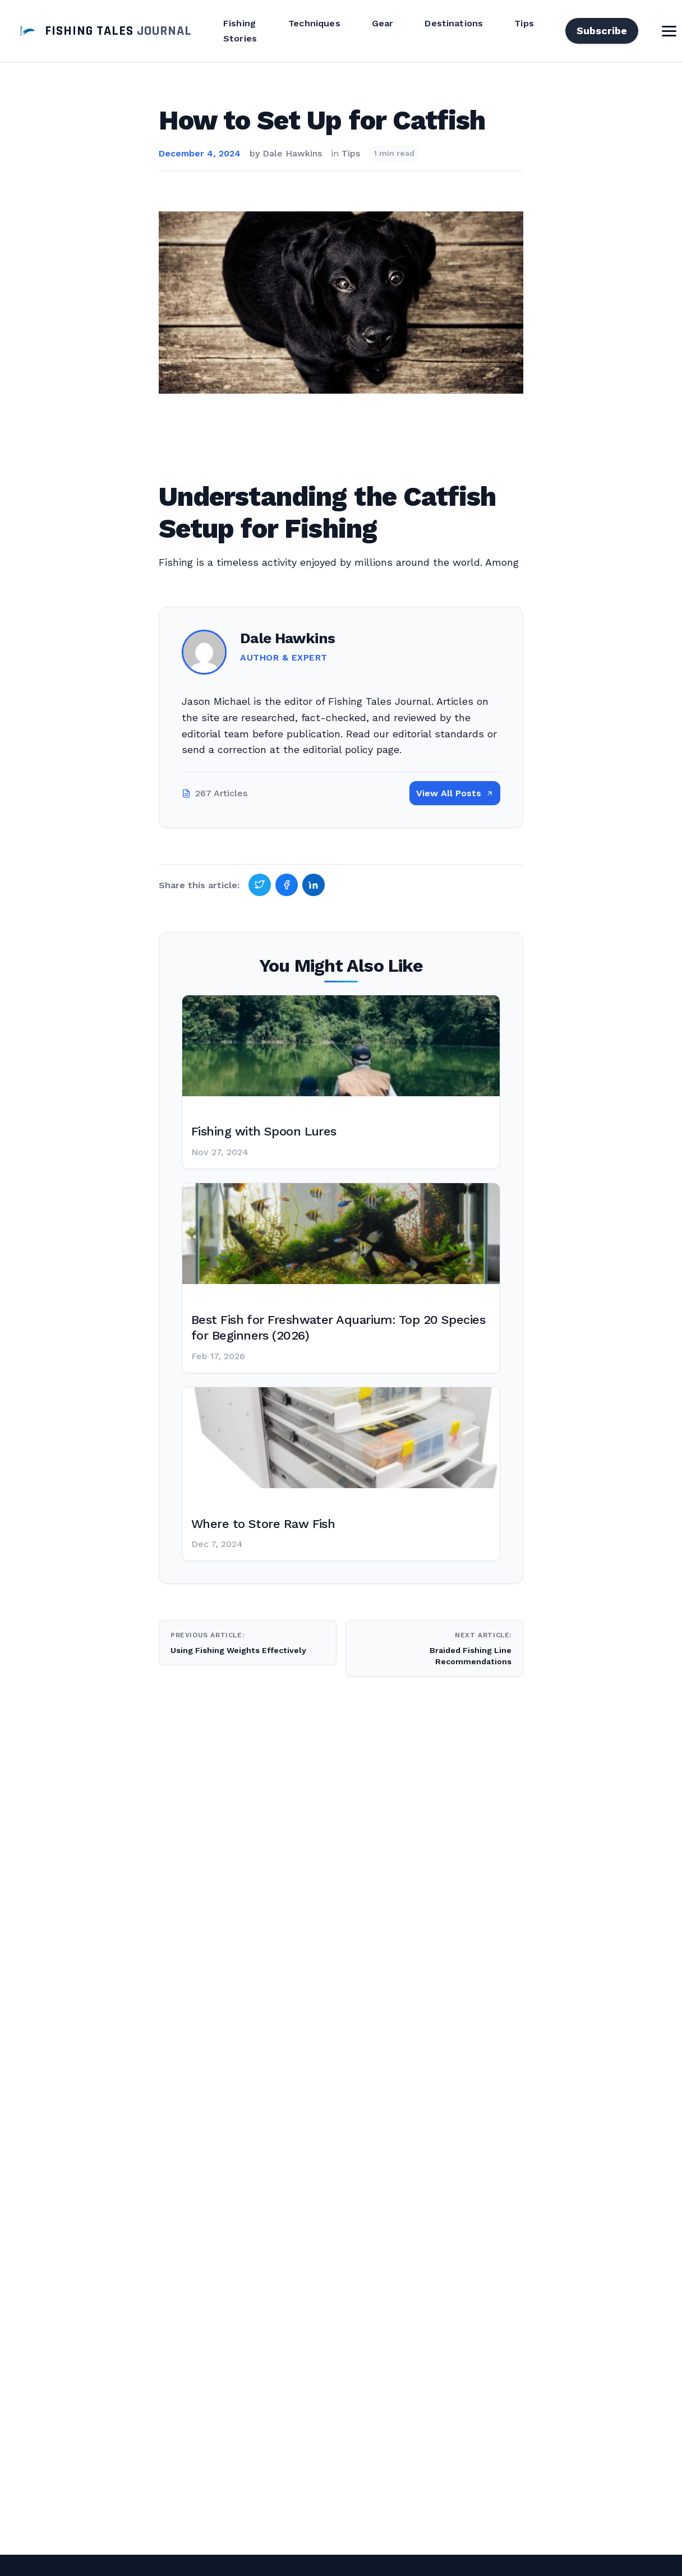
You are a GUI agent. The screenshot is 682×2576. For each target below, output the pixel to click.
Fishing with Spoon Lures (264, 1131)
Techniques (314, 23)
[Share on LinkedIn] (313, 885)
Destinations (454, 23)
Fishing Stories (240, 31)
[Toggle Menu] (669, 31)
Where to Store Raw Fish (263, 1524)
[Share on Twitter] (259, 885)
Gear (383, 23)
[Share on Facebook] (286, 885)
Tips (524, 23)
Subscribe (602, 30)
